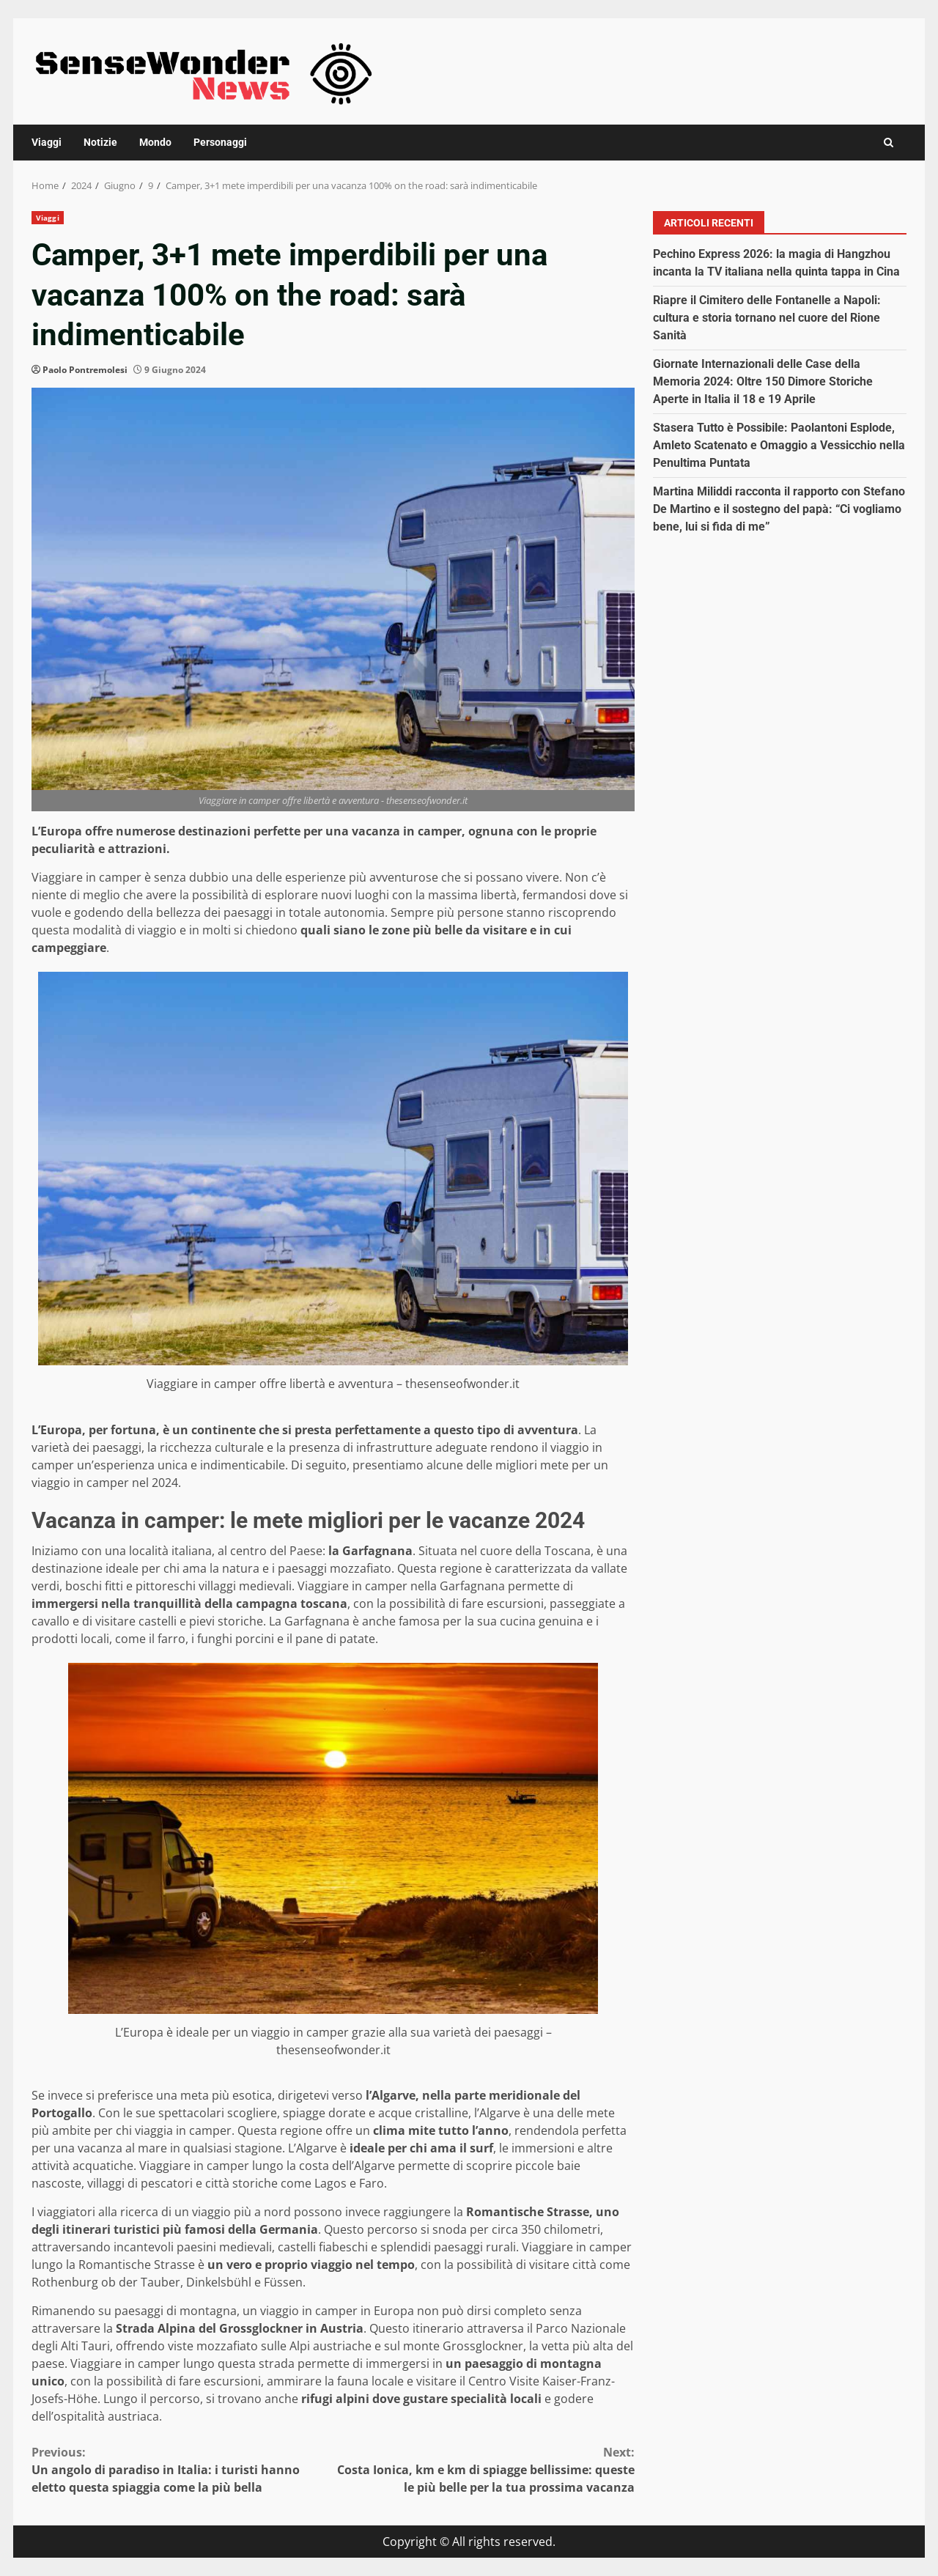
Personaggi (220, 142)
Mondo (155, 142)
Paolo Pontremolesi (85, 369)
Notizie (100, 142)
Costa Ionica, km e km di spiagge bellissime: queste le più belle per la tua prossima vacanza (484, 2469)
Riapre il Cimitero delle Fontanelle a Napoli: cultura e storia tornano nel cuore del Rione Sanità (767, 317)
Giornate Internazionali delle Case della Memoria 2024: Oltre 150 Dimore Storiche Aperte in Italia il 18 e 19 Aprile (763, 381)
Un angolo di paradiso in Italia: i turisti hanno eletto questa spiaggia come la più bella (182, 2469)
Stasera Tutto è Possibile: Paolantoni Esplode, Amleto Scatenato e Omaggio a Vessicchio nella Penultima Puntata (779, 445)
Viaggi (47, 142)
